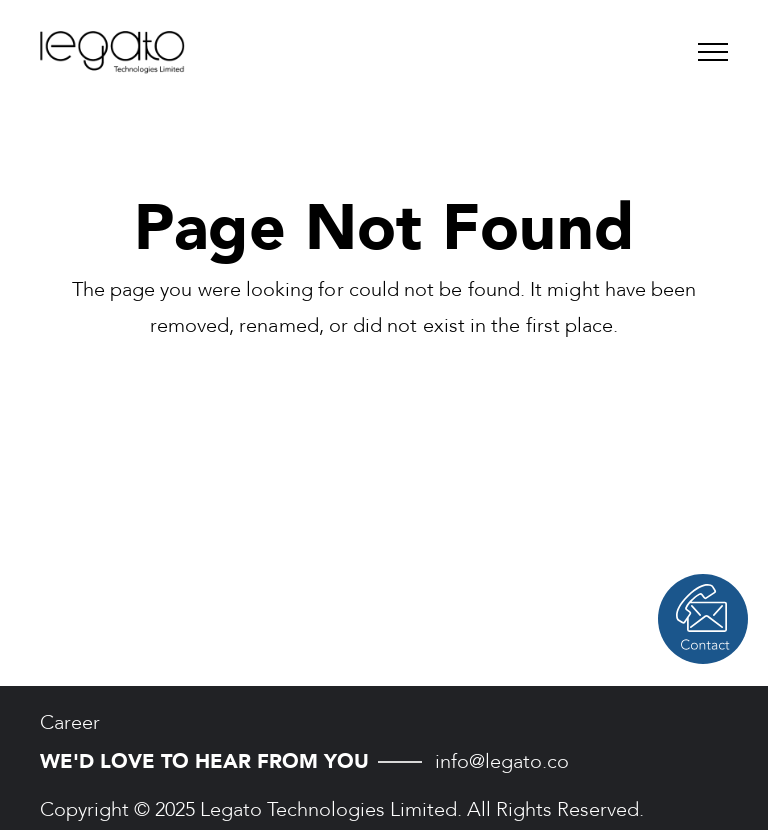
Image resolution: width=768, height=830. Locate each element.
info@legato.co (502, 761)
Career (70, 722)
